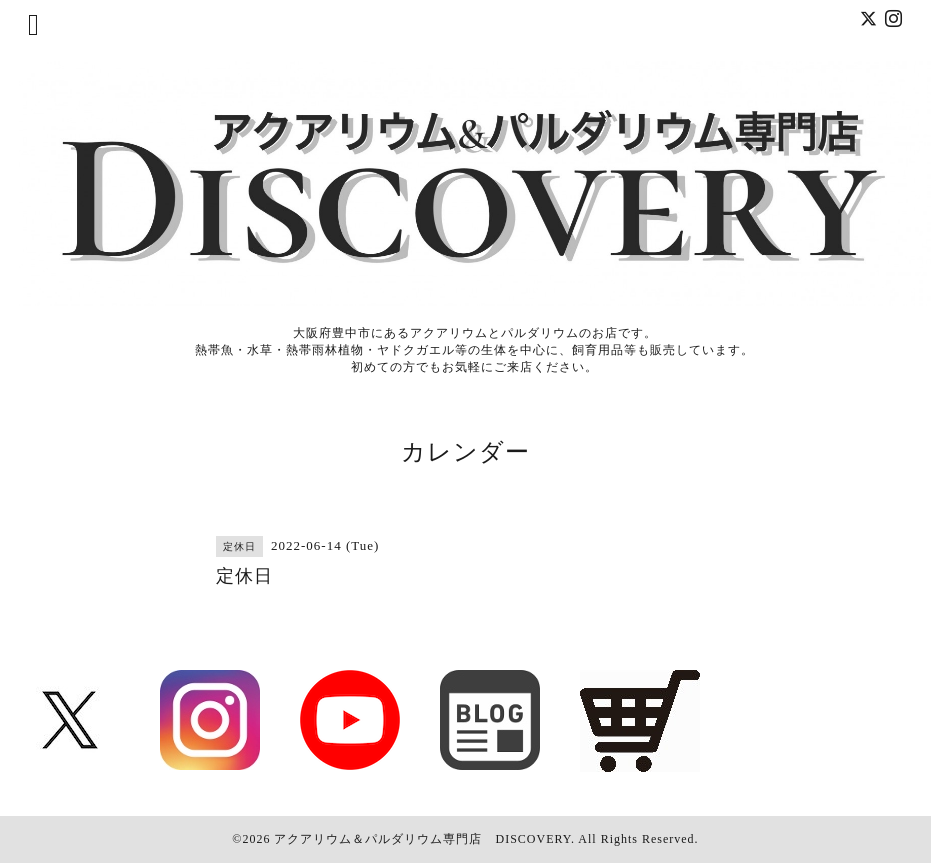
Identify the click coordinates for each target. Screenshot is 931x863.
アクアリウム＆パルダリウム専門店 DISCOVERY (422, 839)
